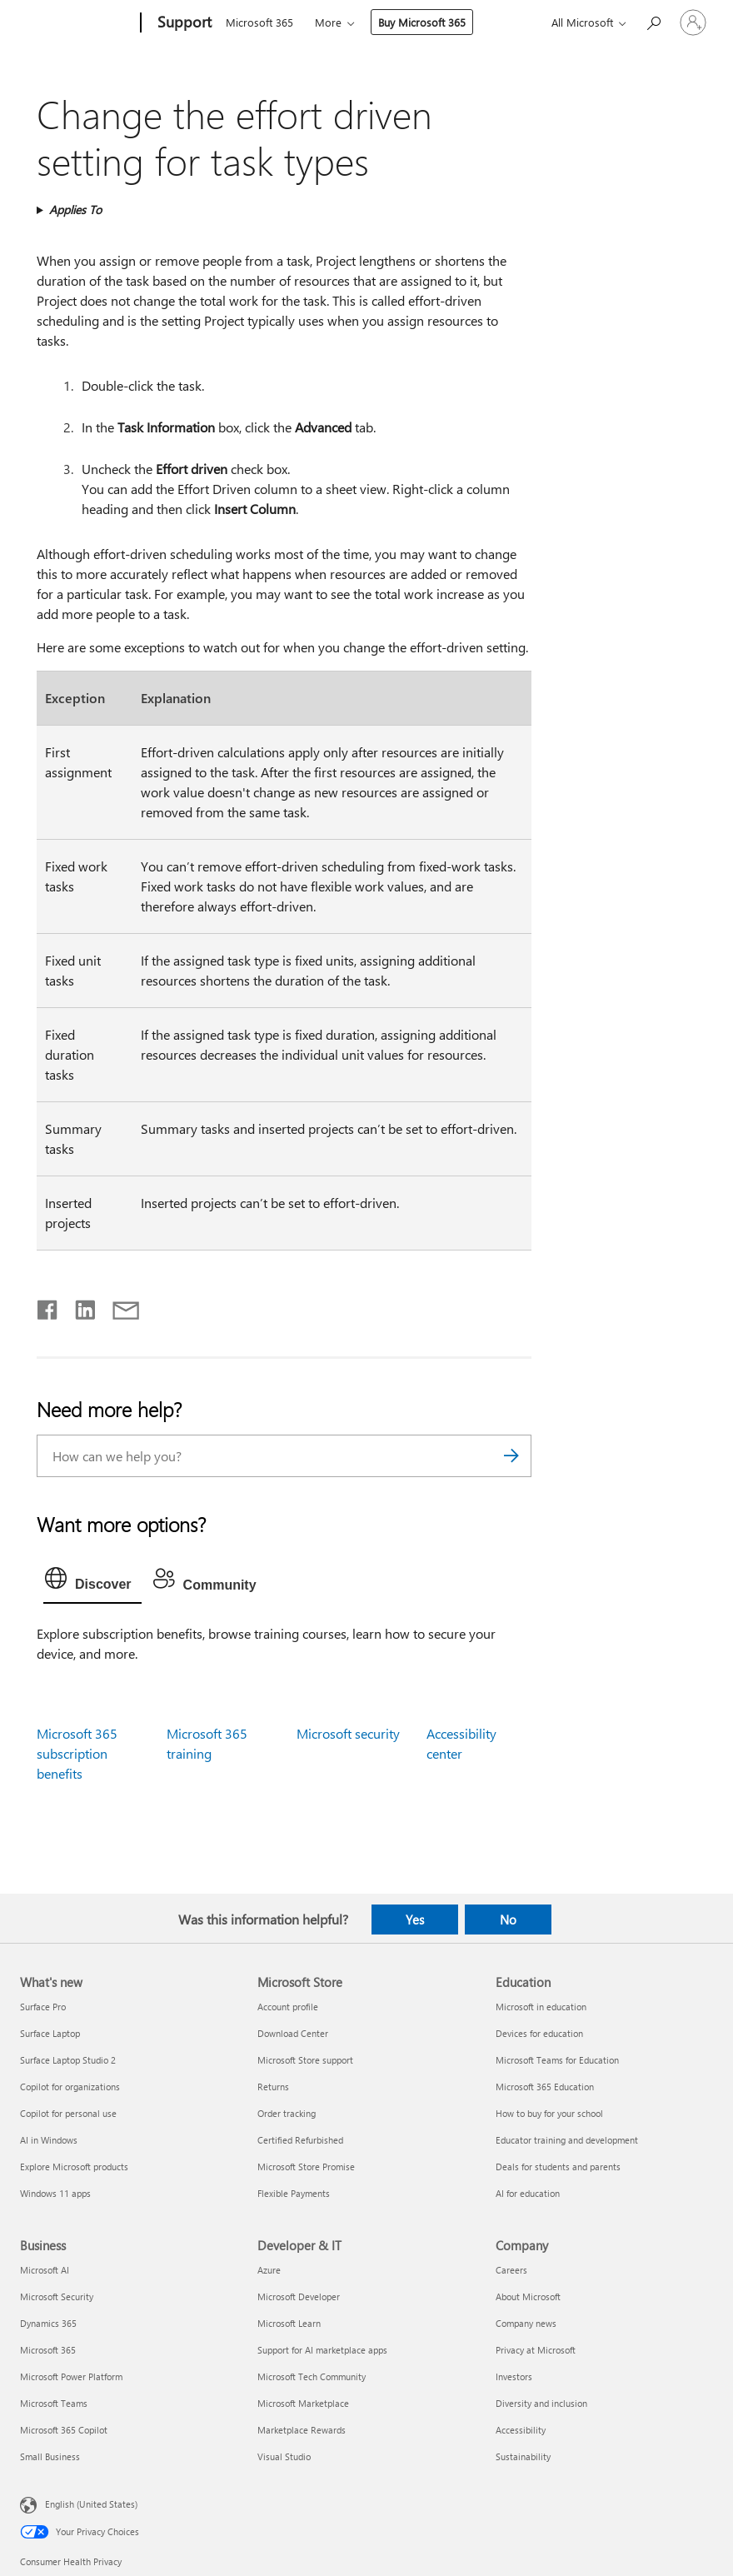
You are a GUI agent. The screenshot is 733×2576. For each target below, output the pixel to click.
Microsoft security (348, 1733)
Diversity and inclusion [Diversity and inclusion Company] (541, 2403)
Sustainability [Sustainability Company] (523, 2456)
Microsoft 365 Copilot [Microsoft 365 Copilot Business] (63, 2430)
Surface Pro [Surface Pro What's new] (43, 2006)
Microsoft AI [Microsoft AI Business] (44, 2270)
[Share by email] (118, 1306)
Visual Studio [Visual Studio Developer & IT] (284, 2456)
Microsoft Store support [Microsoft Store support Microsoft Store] (305, 2060)
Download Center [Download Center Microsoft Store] (292, 2033)
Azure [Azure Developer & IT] (269, 2270)
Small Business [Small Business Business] (50, 2456)
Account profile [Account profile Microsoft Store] (287, 2006)
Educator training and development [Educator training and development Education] (567, 2140)
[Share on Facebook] (48, 1306)
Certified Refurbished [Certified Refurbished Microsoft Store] (300, 2140)
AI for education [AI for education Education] (528, 2193)
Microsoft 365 (259, 22)
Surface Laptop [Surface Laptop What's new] (50, 2033)
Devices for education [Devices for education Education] (539, 2033)
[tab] (92, 1582)
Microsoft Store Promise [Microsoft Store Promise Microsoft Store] (306, 2166)
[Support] (183, 23)
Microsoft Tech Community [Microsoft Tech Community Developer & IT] (311, 2376)
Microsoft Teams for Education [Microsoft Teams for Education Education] (557, 2060)
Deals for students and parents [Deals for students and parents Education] (558, 2166)
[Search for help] (653, 21)
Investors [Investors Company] (514, 2376)
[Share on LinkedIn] (78, 1306)
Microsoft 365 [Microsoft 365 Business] (48, 2350)
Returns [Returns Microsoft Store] (273, 2086)
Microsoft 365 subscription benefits (77, 1753)
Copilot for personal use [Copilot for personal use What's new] (68, 2113)
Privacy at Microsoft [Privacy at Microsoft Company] (536, 2350)
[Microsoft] (77, 23)
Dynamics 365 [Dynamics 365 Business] (48, 2323)
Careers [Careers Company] (511, 2270)
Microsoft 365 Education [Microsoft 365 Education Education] (545, 2086)
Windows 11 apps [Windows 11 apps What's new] (55, 2193)
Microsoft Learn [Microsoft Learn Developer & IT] (289, 2323)
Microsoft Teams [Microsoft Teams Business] (53, 2403)
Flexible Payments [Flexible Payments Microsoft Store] (293, 2193)
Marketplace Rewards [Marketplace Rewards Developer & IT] (301, 2430)
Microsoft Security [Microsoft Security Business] (56, 2296)
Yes (415, 1919)
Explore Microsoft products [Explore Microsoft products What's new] (74, 2166)
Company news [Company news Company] (526, 2323)
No (508, 1919)
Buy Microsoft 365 (422, 22)
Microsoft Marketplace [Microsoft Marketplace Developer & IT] (303, 2403)
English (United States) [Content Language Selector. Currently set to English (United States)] (91, 2503)
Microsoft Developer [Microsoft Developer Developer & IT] (298, 2296)
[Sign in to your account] (693, 22)
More (328, 22)
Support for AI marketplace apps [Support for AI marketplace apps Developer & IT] (322, 2350)
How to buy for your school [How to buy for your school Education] (549, 2113)
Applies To (75, 209)
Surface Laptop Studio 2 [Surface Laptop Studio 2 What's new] (68, 2060)
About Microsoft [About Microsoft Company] (528, 2296)
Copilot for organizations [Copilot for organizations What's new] (70, 2086)
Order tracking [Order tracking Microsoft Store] (286, 2113)
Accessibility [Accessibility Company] (521, 2430)
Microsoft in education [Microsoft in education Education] (541, 2006)
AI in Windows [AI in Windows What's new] (48, 2140)
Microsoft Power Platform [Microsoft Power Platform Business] (71, 2376)
